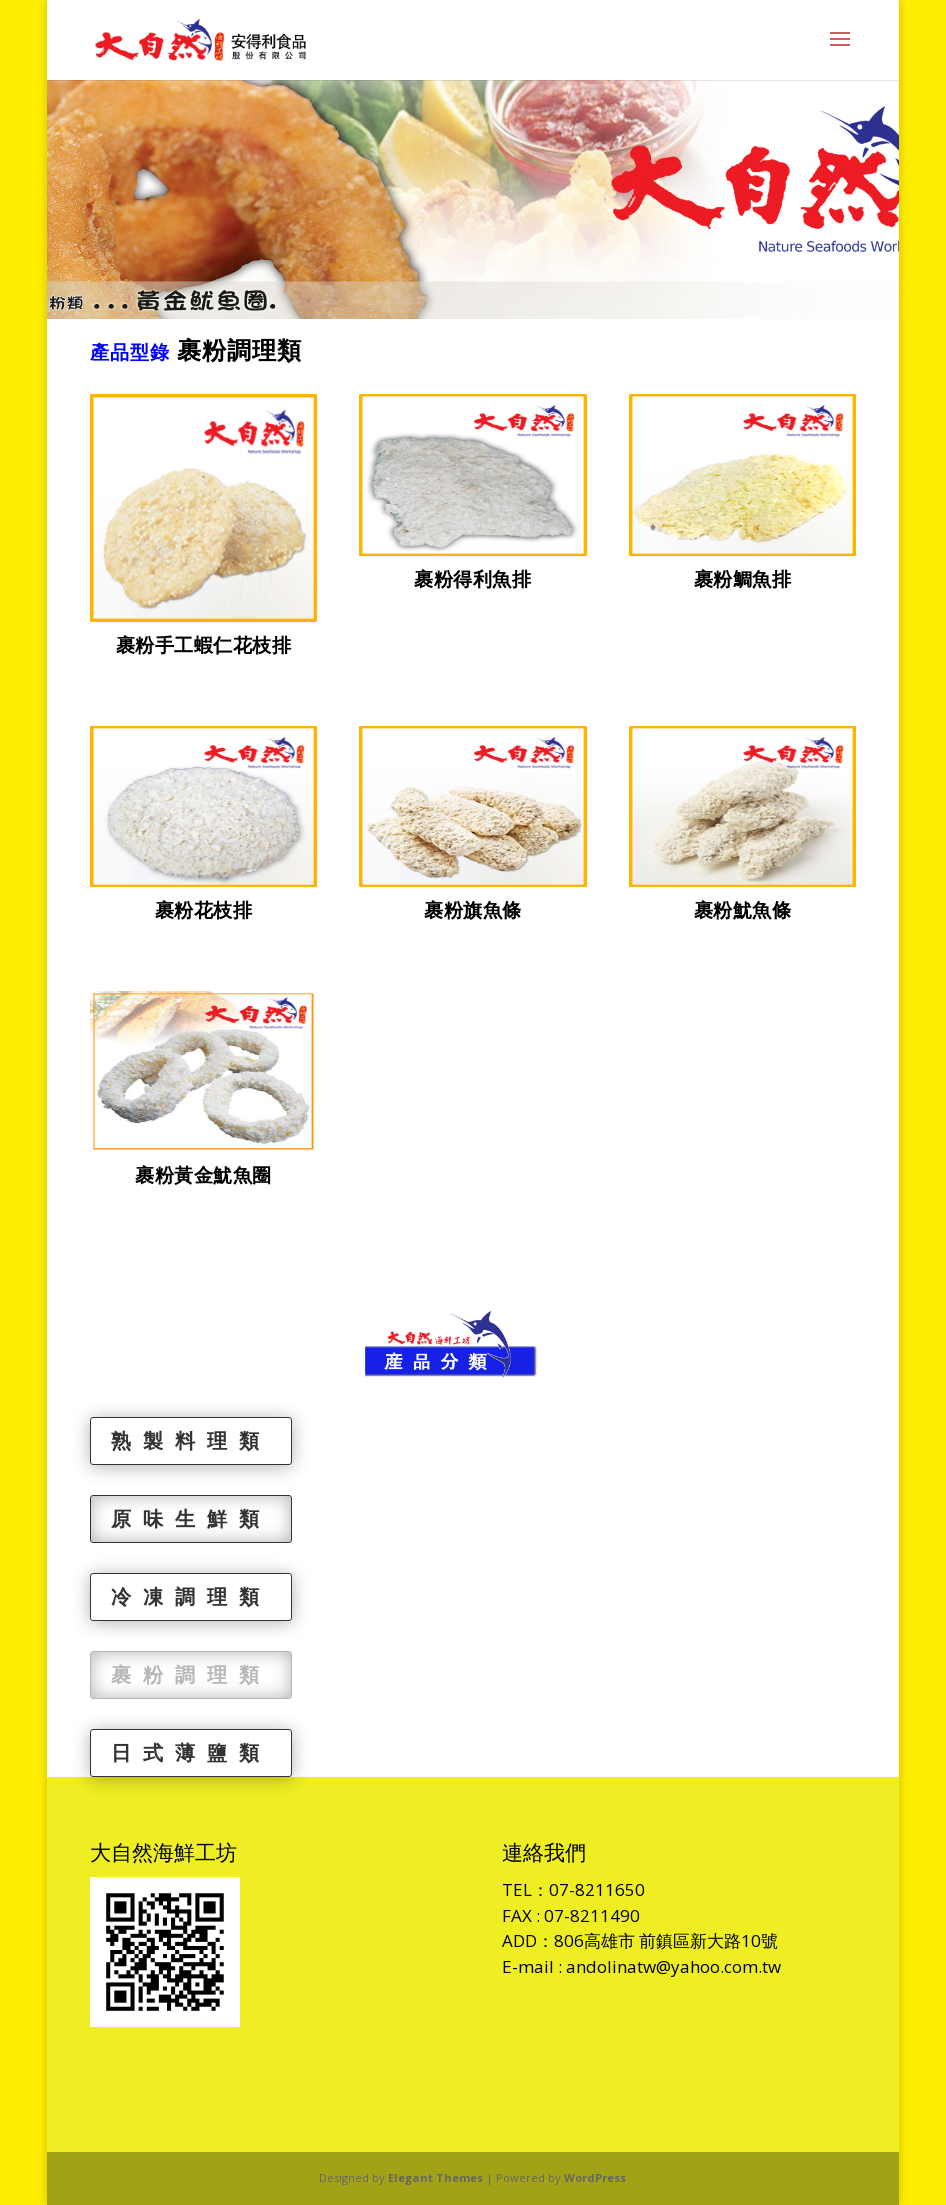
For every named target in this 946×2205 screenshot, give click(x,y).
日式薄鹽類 (191, 1752)
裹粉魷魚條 (743, 910)
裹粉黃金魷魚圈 (203, 1175)
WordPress (595, 2177)
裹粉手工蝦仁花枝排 (204, 645)
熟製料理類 (191, 1440)
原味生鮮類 (191, 1518)
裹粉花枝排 (204, 910)
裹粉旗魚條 (473, 910)
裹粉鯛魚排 (743, 579)
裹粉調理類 (191, 1674)
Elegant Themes (435, 2177)
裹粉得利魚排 (472, 579)
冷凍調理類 (191, 1596)
